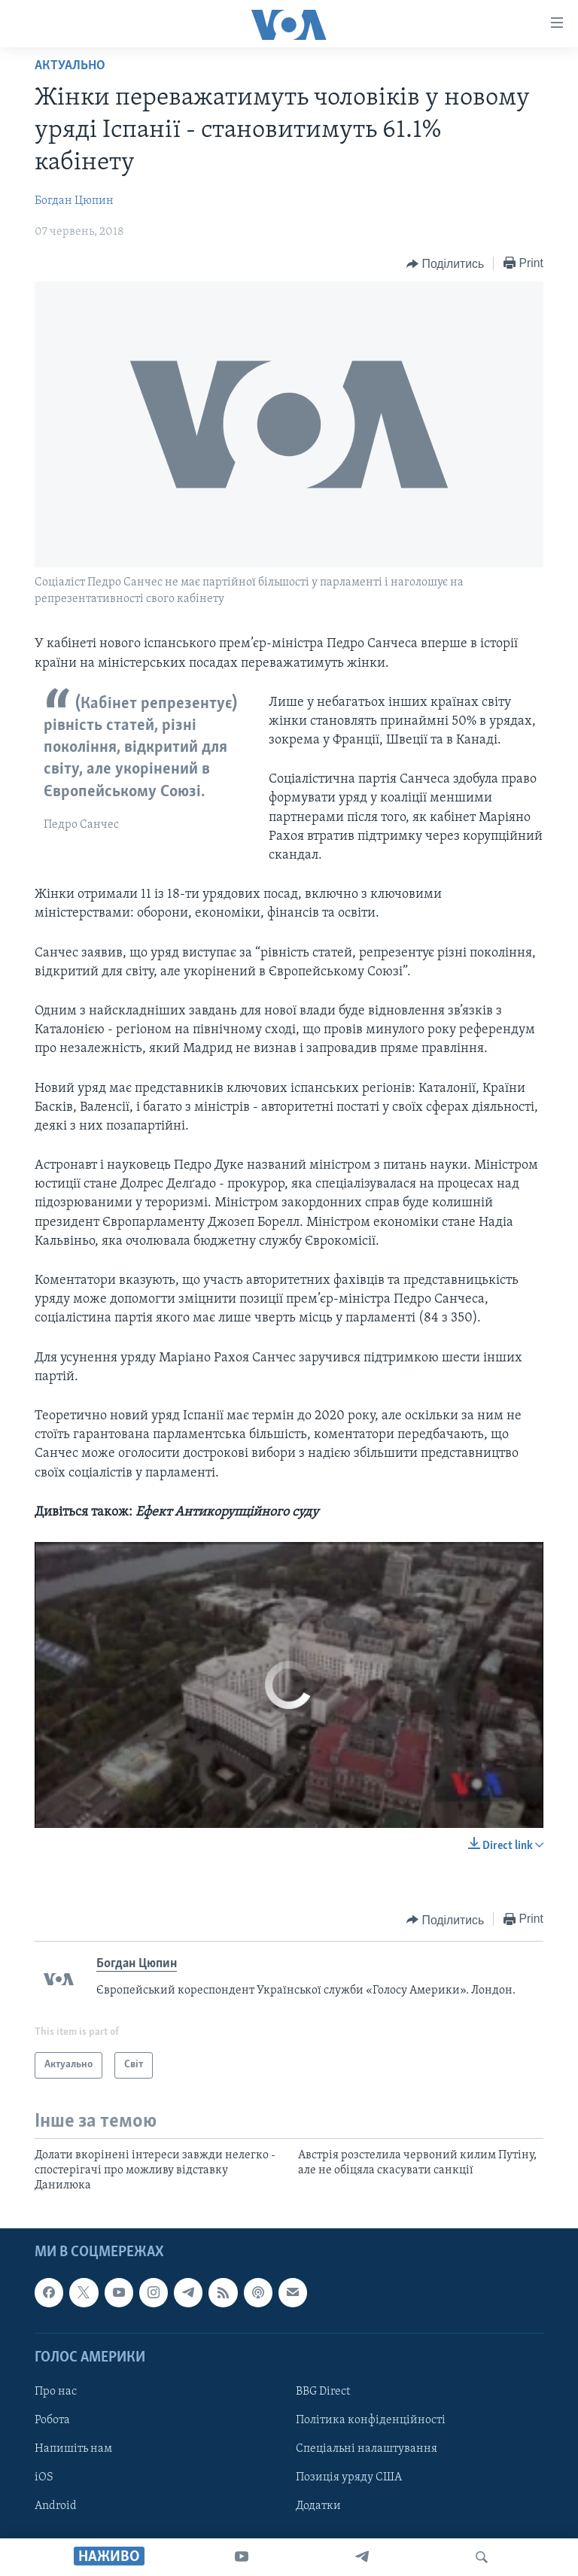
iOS (44, 2477)
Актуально (70, 66)
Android (56, 2506)
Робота (52, 2420)
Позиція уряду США (349, 2477)
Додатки (318, 2506)
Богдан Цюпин (74, 201)
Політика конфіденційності (371, 2420)
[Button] (445, 264)
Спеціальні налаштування (366, 2449)
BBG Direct (323, 2392)
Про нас (56, 2392)
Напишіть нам (73, 2449)
